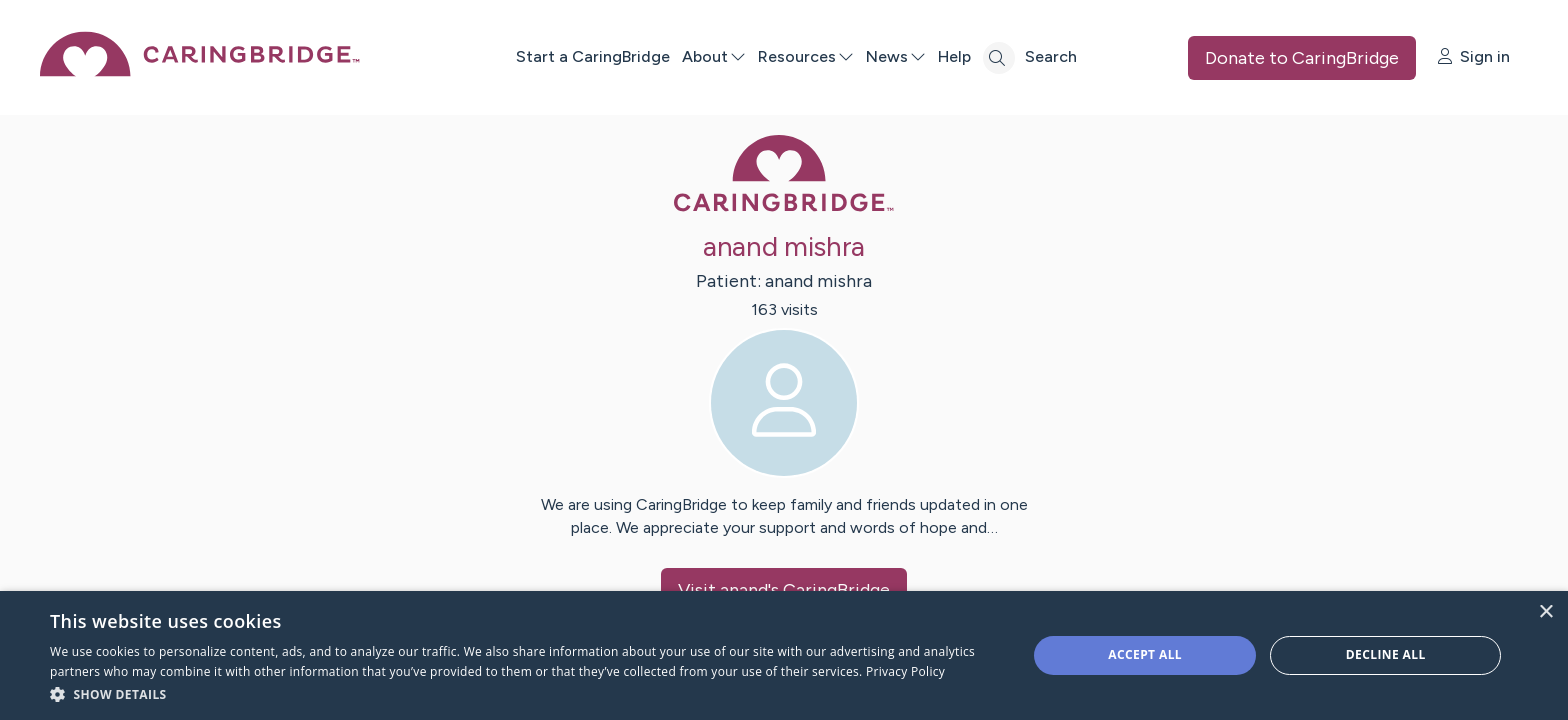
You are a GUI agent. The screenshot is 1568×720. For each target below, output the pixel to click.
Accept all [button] (1145, 654)
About (714, 56)
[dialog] (784, 655)
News (896, 56)
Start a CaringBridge (593, 56)
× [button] (1545, 612)
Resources (806, 56)
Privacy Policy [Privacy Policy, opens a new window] (905, 671)
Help (954, 56)
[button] (524, 693)
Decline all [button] (1386, 654)
